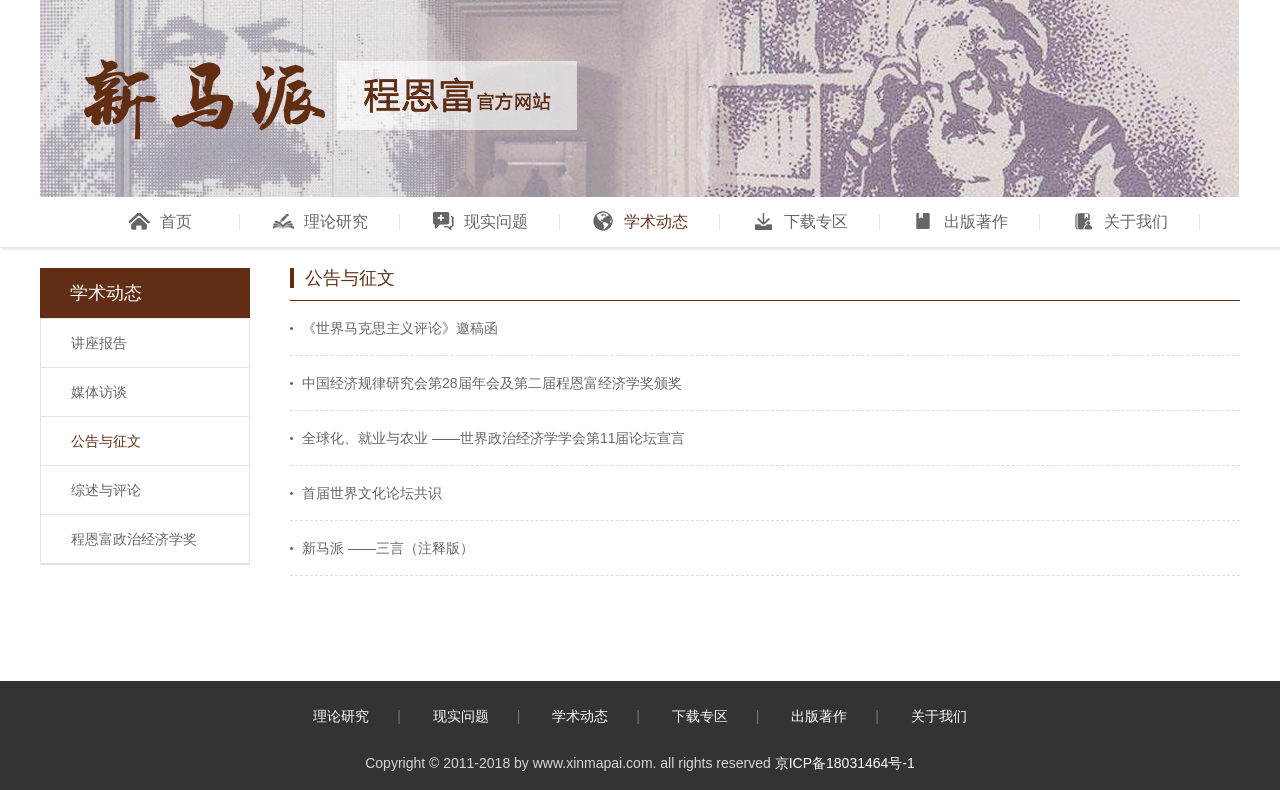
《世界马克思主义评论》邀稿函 (400, 328)
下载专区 (800, 221)
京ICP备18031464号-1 (845, 763)
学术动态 (640, 221)
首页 (160, 221)
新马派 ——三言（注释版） (388, 548)
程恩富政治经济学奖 (134, 539)
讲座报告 (99, 343)
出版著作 (960, 221)
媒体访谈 (99, 392)
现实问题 (480, 221)
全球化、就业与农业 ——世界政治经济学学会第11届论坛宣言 (493, 438)
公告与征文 (106, 441)
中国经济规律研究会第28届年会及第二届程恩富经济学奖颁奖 (492, 383)
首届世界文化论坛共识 (372, 493)
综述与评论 (106, 490)
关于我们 (1120, 221)
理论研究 (320, 221)
